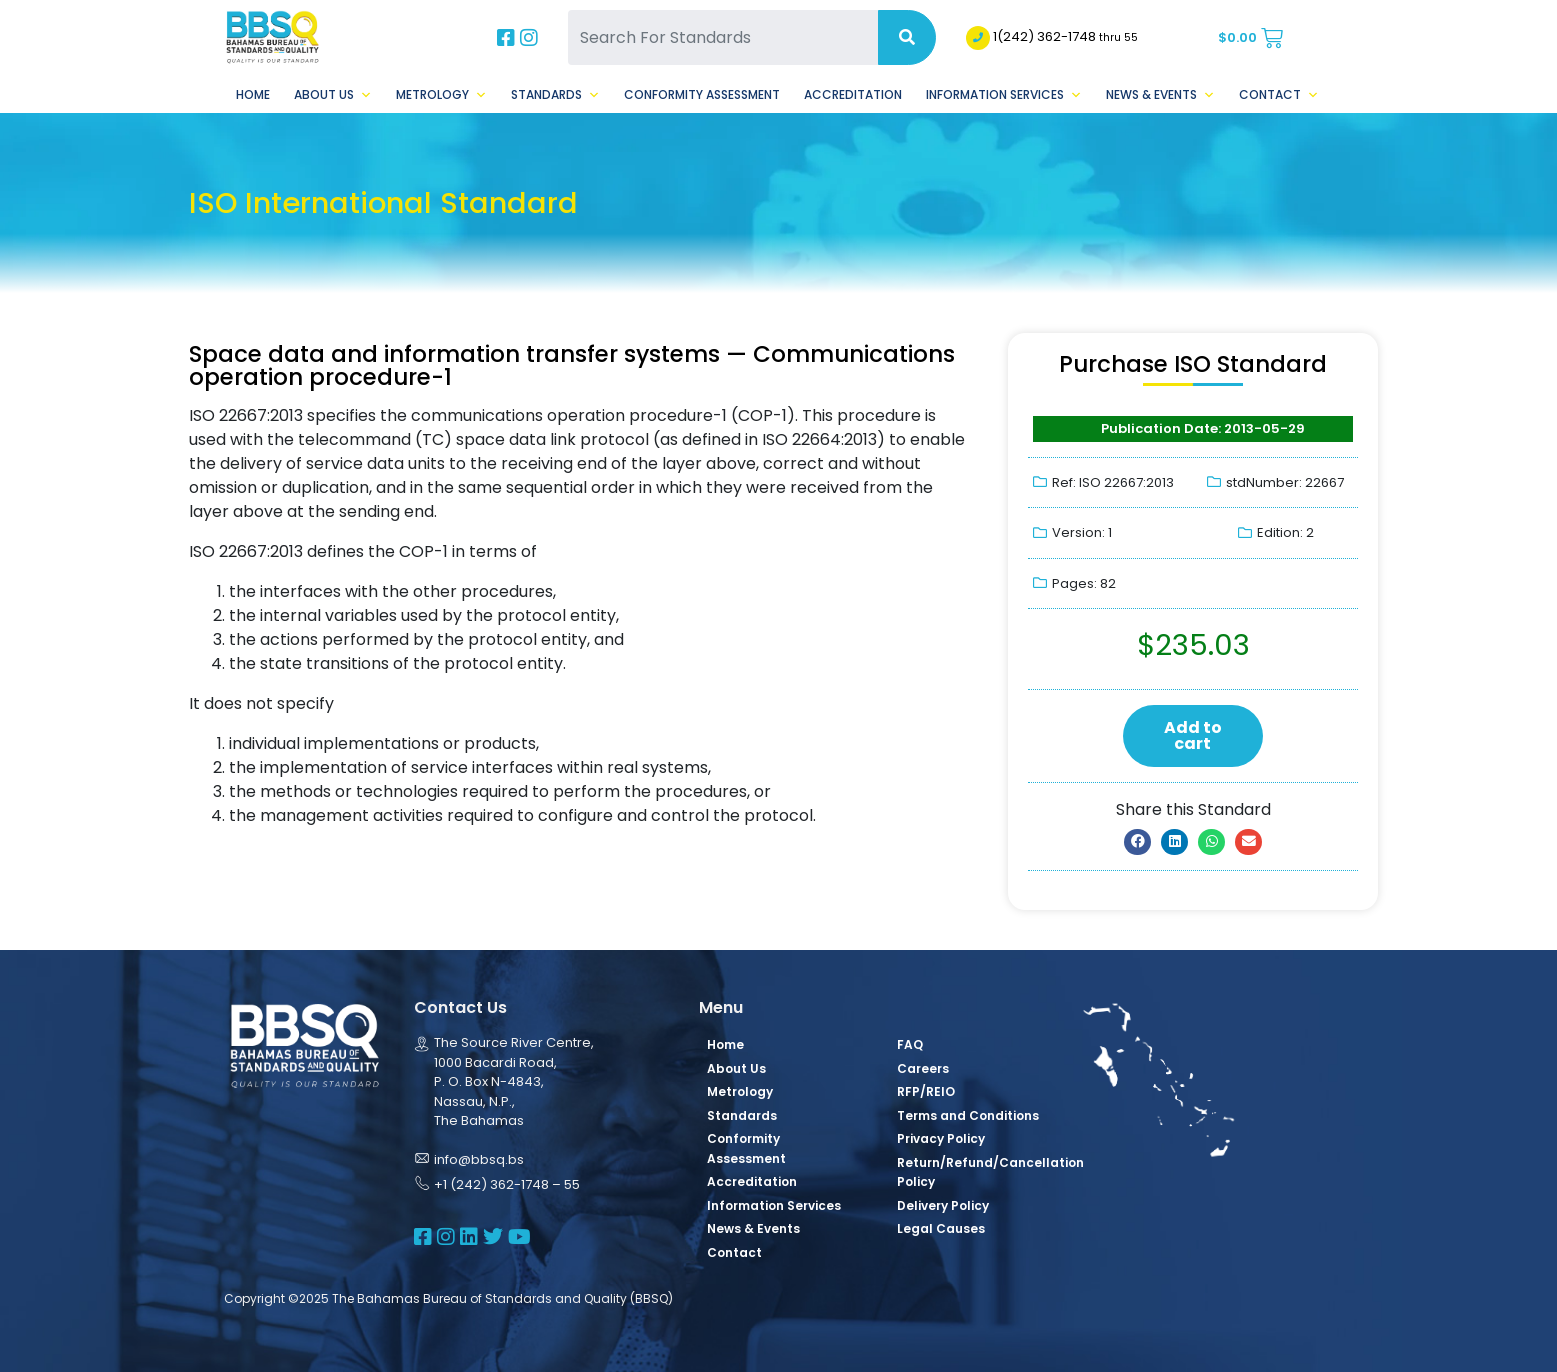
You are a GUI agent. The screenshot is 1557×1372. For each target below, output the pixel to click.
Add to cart (1193, 735)
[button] (1137, 842)
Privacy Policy (941, 1138)
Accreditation (853, 94)
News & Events (1160, 95)
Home (253, 94)
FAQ (910, 1044)
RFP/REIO (926, 1091)
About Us (333, 95)
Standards (555, 95)
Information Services (1004, 95)
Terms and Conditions (968, 1115)
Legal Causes (941, 1228)
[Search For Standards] (723, 37)
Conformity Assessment (702, 94)
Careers (923, 1068)
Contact (1279, 95)
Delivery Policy (943, 1205)
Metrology (441, 95)
